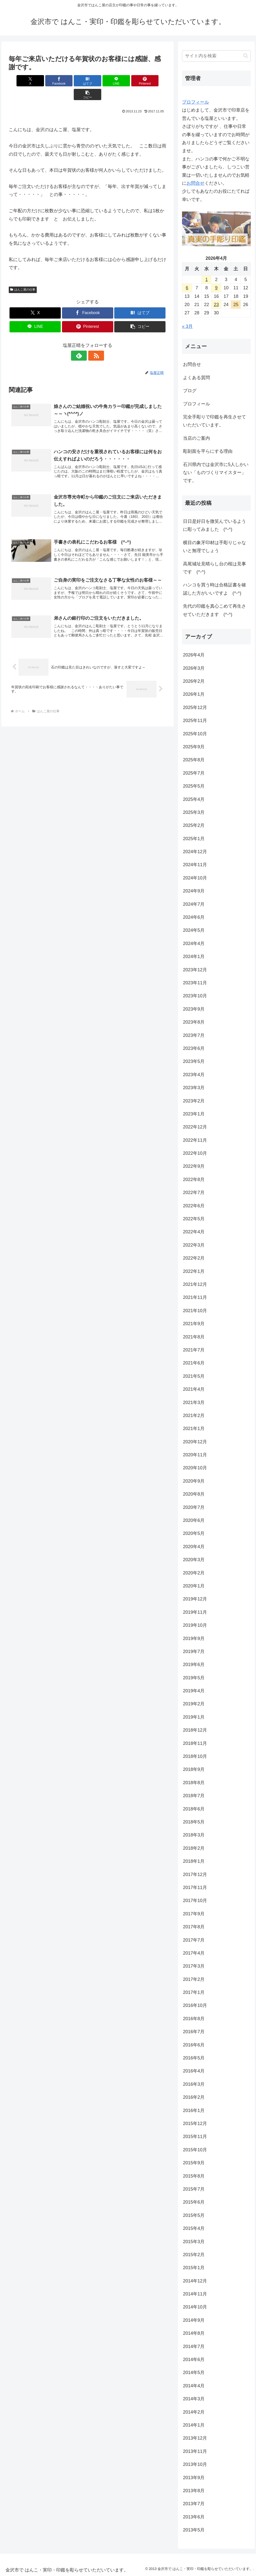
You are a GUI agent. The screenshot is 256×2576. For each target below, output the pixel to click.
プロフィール (195, 102)
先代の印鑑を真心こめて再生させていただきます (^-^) (214, 610)
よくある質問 (196, 377)
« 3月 (187, 326)
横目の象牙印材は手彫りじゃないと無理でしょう (214, 546)
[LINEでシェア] (101, 80)
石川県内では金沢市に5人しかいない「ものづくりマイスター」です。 (215, 472)
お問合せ (195, 183)
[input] (216, 56)
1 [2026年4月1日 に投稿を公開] (206, 279)
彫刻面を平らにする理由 (207, 451)
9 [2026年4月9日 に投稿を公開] (216, 287)
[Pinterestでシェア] (127, 80)
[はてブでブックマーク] (74, 80)
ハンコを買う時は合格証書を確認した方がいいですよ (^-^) (214, 588)
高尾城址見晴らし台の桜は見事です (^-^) (214, 567)
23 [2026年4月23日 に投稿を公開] (216, 304)
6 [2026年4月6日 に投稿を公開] (187, 287)
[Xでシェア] (21, 80)
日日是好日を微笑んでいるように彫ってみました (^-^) (214, 525)
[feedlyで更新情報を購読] (82, 342)
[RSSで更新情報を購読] (93, 342)
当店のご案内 (196, 438)
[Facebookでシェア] (47, 80)
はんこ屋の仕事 (22, 276)
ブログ (189, 390)
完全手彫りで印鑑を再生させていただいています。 (214, 420)
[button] (153, 80)
